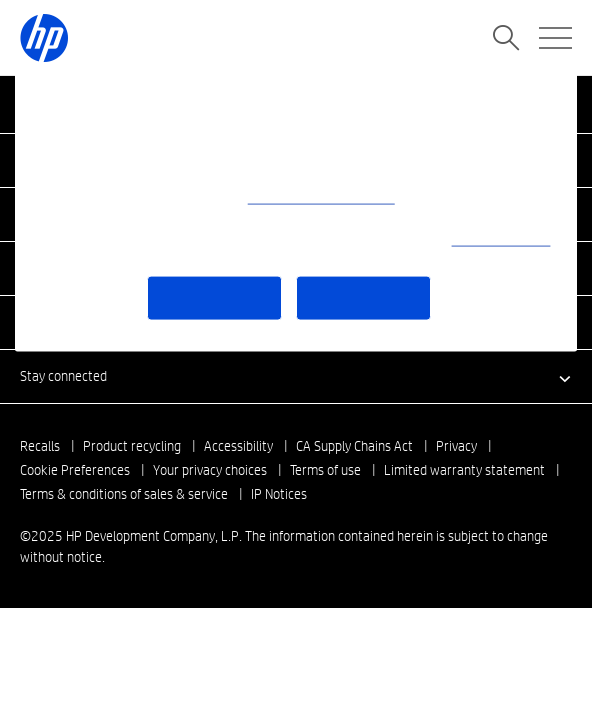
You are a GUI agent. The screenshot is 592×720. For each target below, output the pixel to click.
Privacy (456, 446)
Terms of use (325, 470)
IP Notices (279, 494)
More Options (214, 297)
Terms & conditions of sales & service (124, 494)
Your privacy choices (210, 470)
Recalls (40, 446)
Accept (363, 297)
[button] (296, 376)
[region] (296, 212)
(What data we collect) (321, 197)
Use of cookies (501, 239)
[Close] (549, 96)
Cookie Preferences (75, 470)
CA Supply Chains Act (354, 446)
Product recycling (132, 446)
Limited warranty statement (464, 470)
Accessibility (238, 446)
